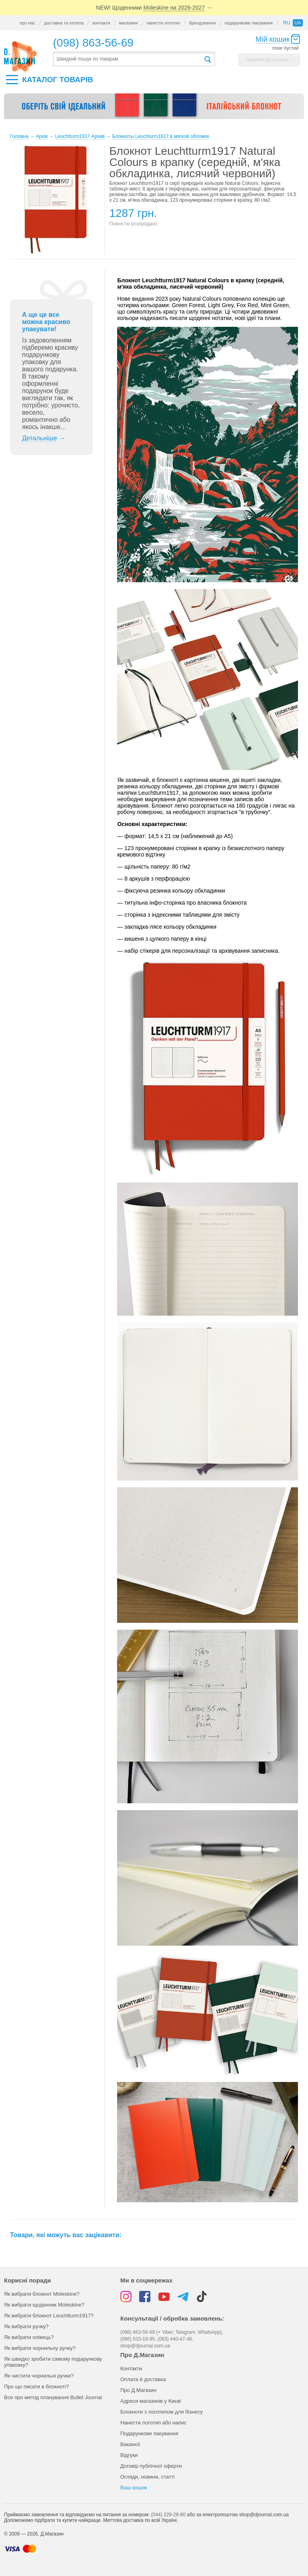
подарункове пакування (249, 22)
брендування (202, 22)
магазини (128, 22)
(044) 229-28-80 (168, 2514)
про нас (27, 22)
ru (286, 23)
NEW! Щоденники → (154, 7)
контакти (101, 22)
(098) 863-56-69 (93, 42)
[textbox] (128, 59)
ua (297, 23)
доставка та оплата (64, 22)
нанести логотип (163, 22)
